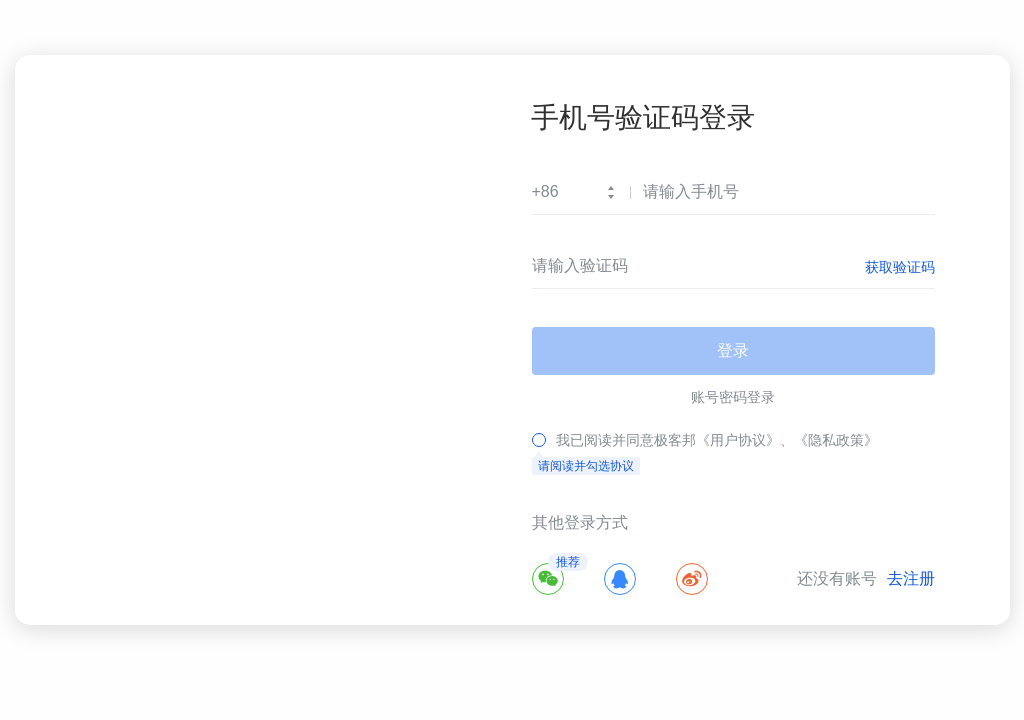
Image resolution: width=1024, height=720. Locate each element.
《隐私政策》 (836, 440)
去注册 (911, 579)
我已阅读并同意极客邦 (626, 440)
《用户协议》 (738, 440)
